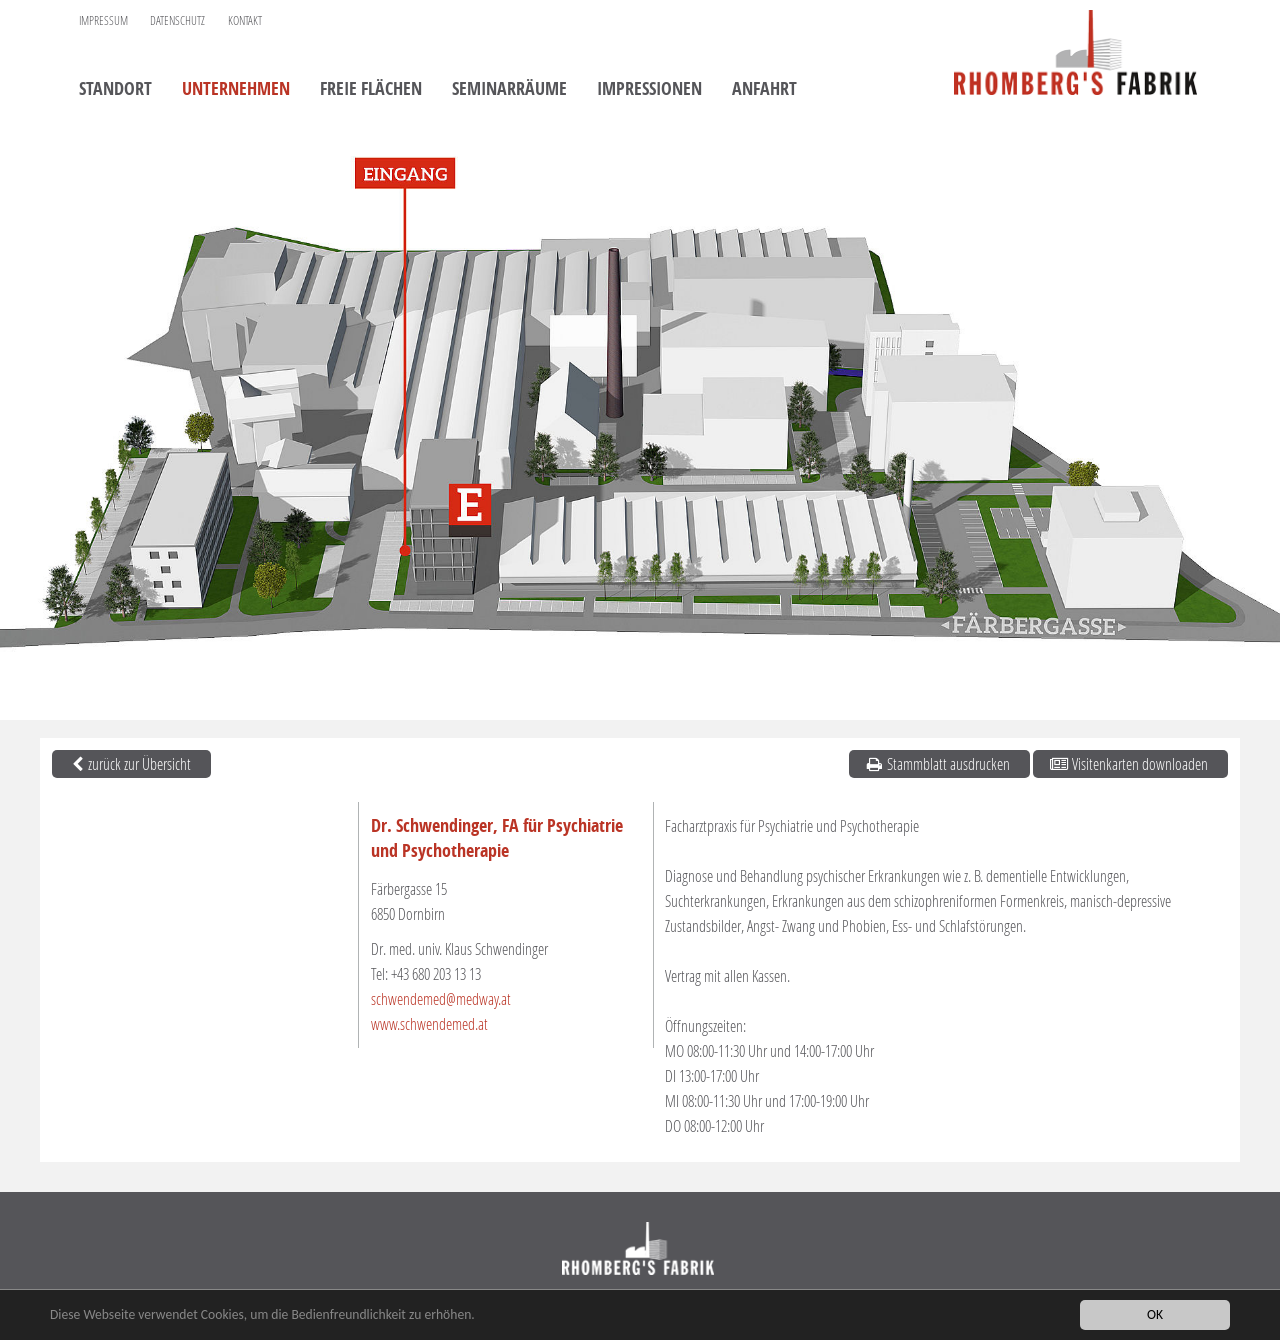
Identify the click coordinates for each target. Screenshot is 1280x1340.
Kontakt (245, 20)
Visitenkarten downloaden (1128, 763)
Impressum (103, 20)
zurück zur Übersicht (129, 763)
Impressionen (649, 90)
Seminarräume (509, 90)
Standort (115, 90)
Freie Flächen (371, 90)
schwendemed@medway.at (441, 998)
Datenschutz (177, 20)
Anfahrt (764, 90)
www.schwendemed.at (429, 1023)
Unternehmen (236, 90)
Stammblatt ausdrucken (937, 763)
